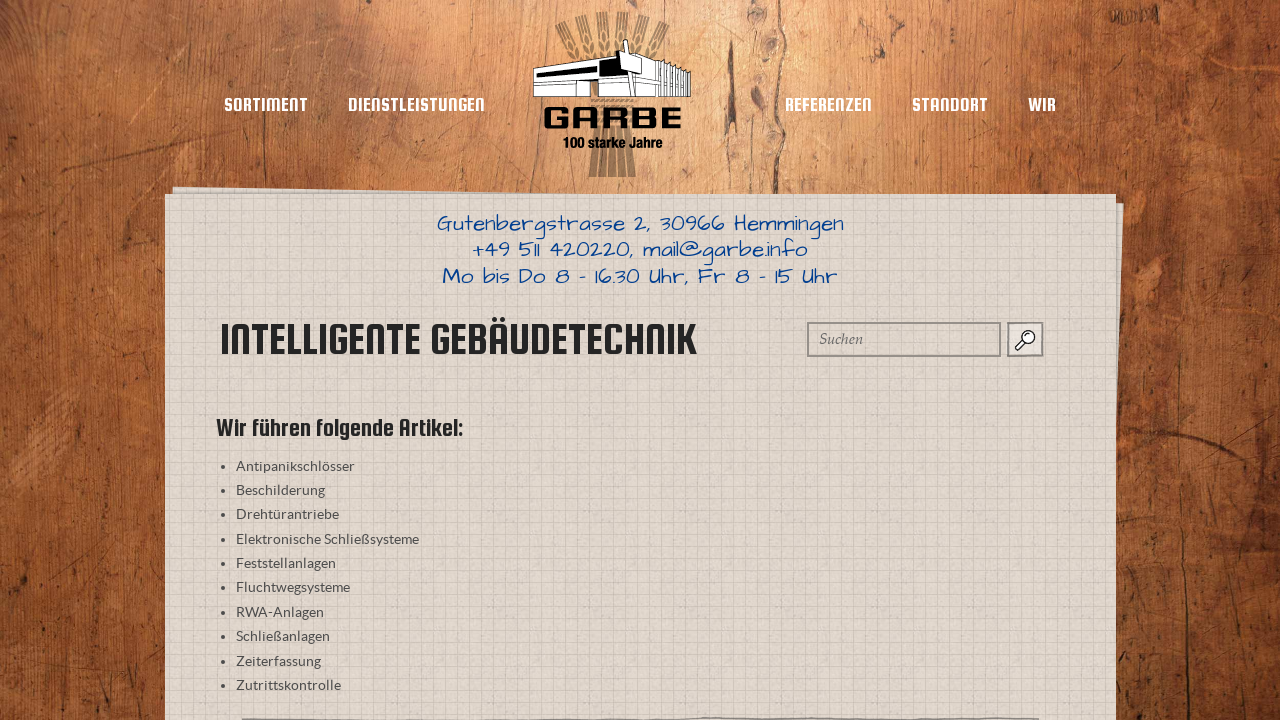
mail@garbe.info (725, 249)
